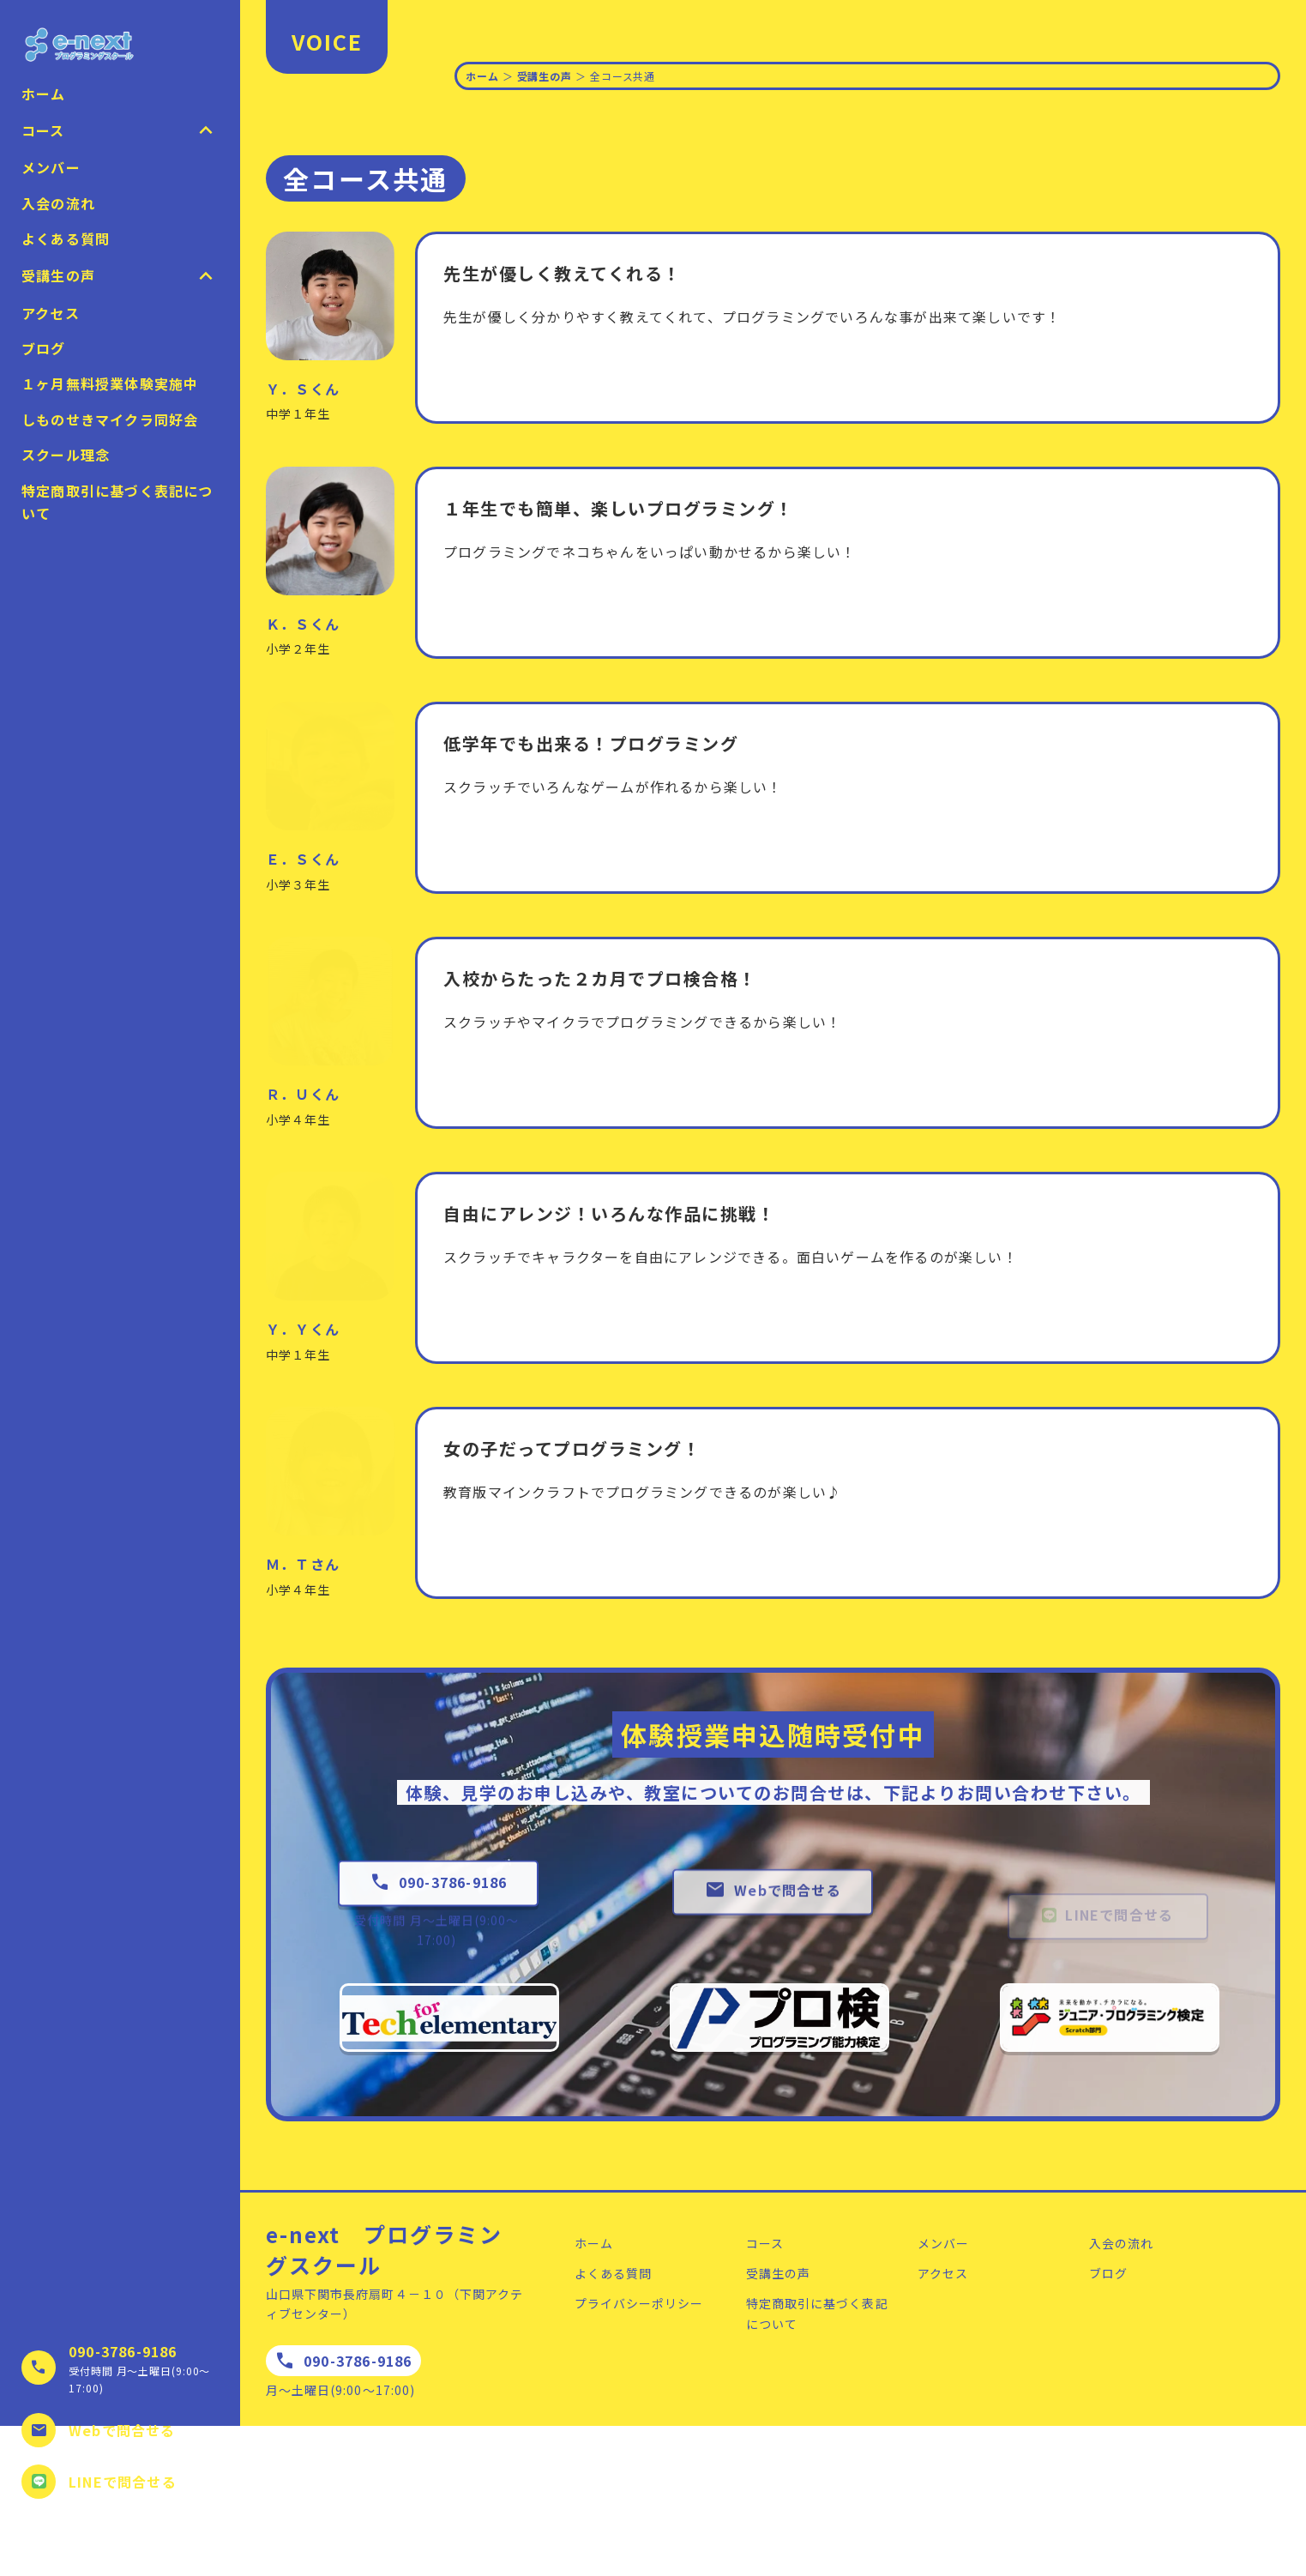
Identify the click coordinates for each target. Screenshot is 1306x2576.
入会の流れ (58, 203)
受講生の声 (545, 76)
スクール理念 (65, 454)
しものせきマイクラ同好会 (109, 419)
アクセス (50, 313)
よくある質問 (65, 238)
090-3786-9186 (123, 2351)
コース (765, 2243)
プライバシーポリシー (639, 2303)
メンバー (51, 167)
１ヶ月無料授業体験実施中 (109, 383)
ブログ (43, 348)
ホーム (43, 93)
